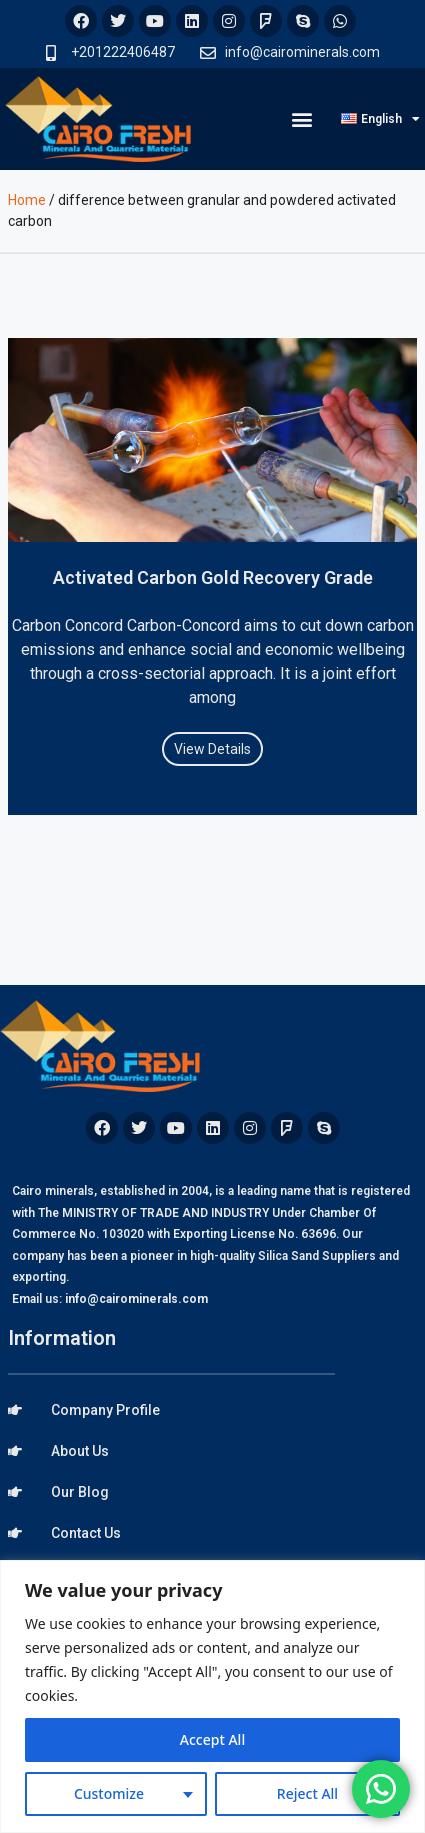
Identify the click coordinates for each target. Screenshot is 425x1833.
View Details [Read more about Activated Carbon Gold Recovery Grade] (212, 749)
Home (27, 200)
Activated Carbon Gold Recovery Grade (213, 577)
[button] (302, 118)
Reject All (307, 1793)
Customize (109, 1793)
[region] (212, 1696)
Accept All (212, 1739)
